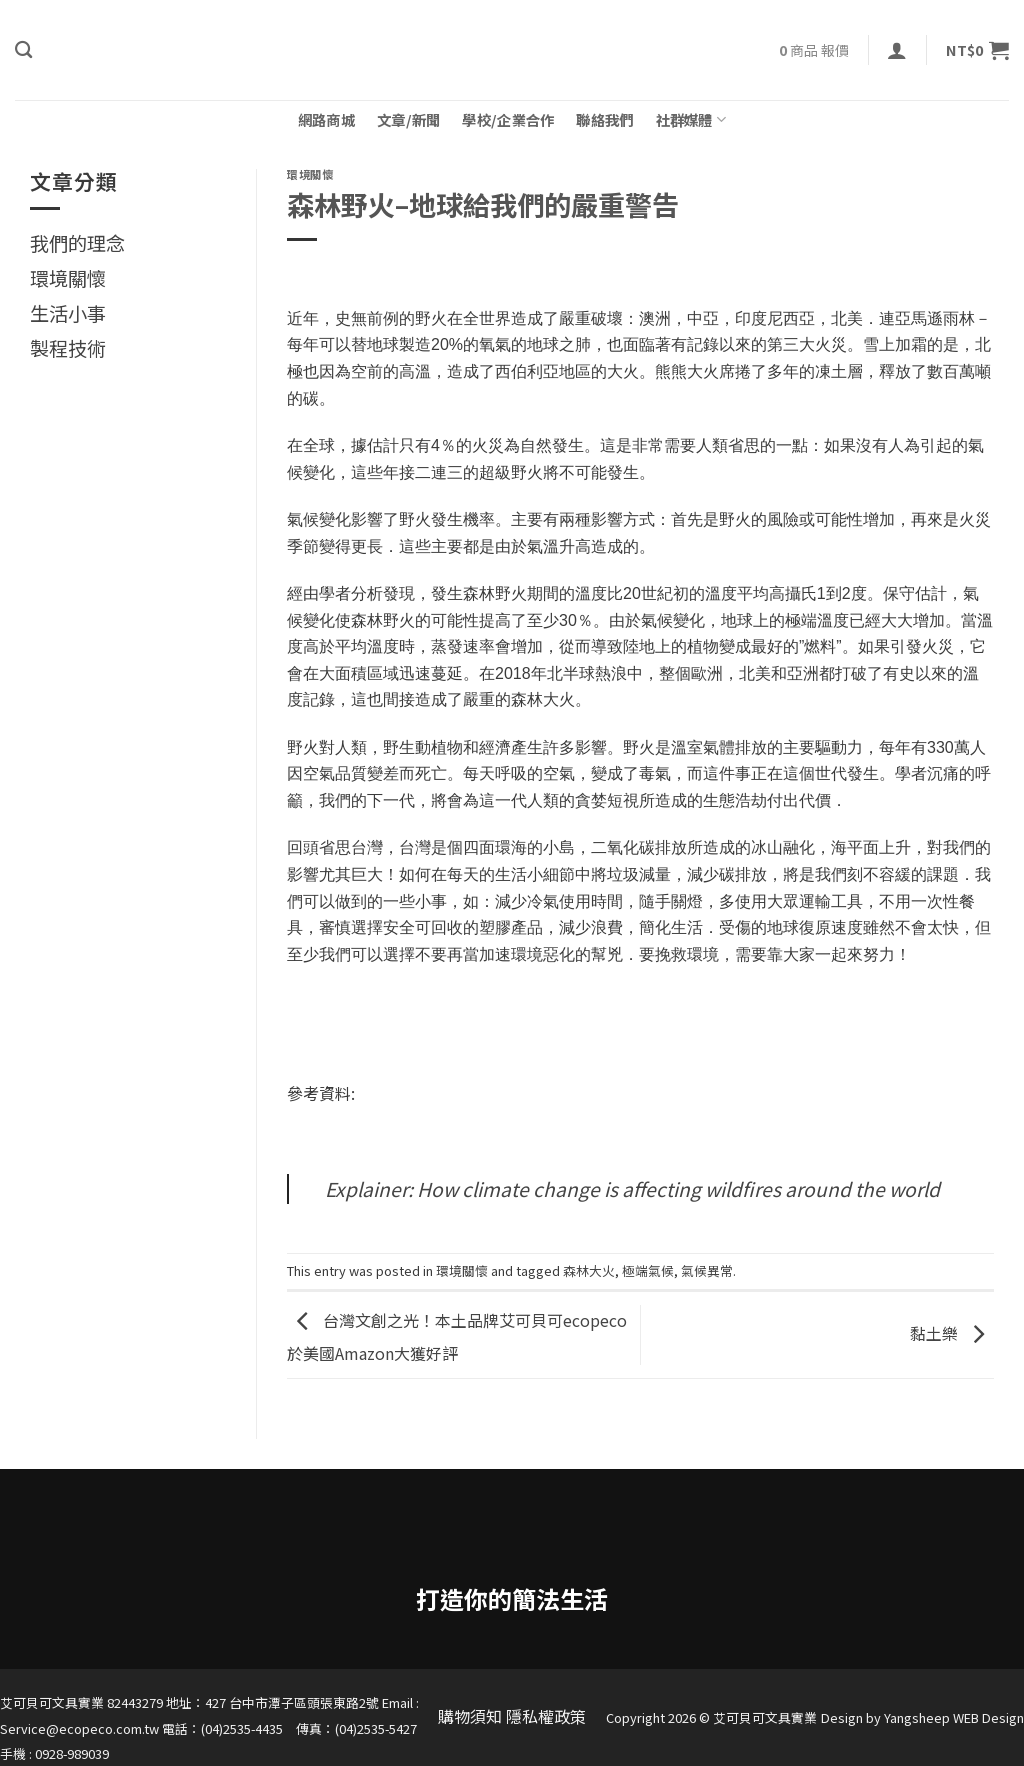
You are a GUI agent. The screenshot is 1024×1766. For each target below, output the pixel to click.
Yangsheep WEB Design (954, 1717)
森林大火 (589, 1270)
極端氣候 (648, 1270)
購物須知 (470, 1716)
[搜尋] (23, 50)
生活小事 (68, 313)
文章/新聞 (408, 119)
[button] (897, 50)
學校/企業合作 (508, 119)
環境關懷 (68, 278)
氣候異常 (707, 1270)
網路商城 (326, 119)
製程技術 (68, 348)
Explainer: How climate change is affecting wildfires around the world (632, 1189)
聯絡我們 (604, 119)
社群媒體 (691, 119)
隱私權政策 (546, 1716)
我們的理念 (77, 243)
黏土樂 (952, 1332)
